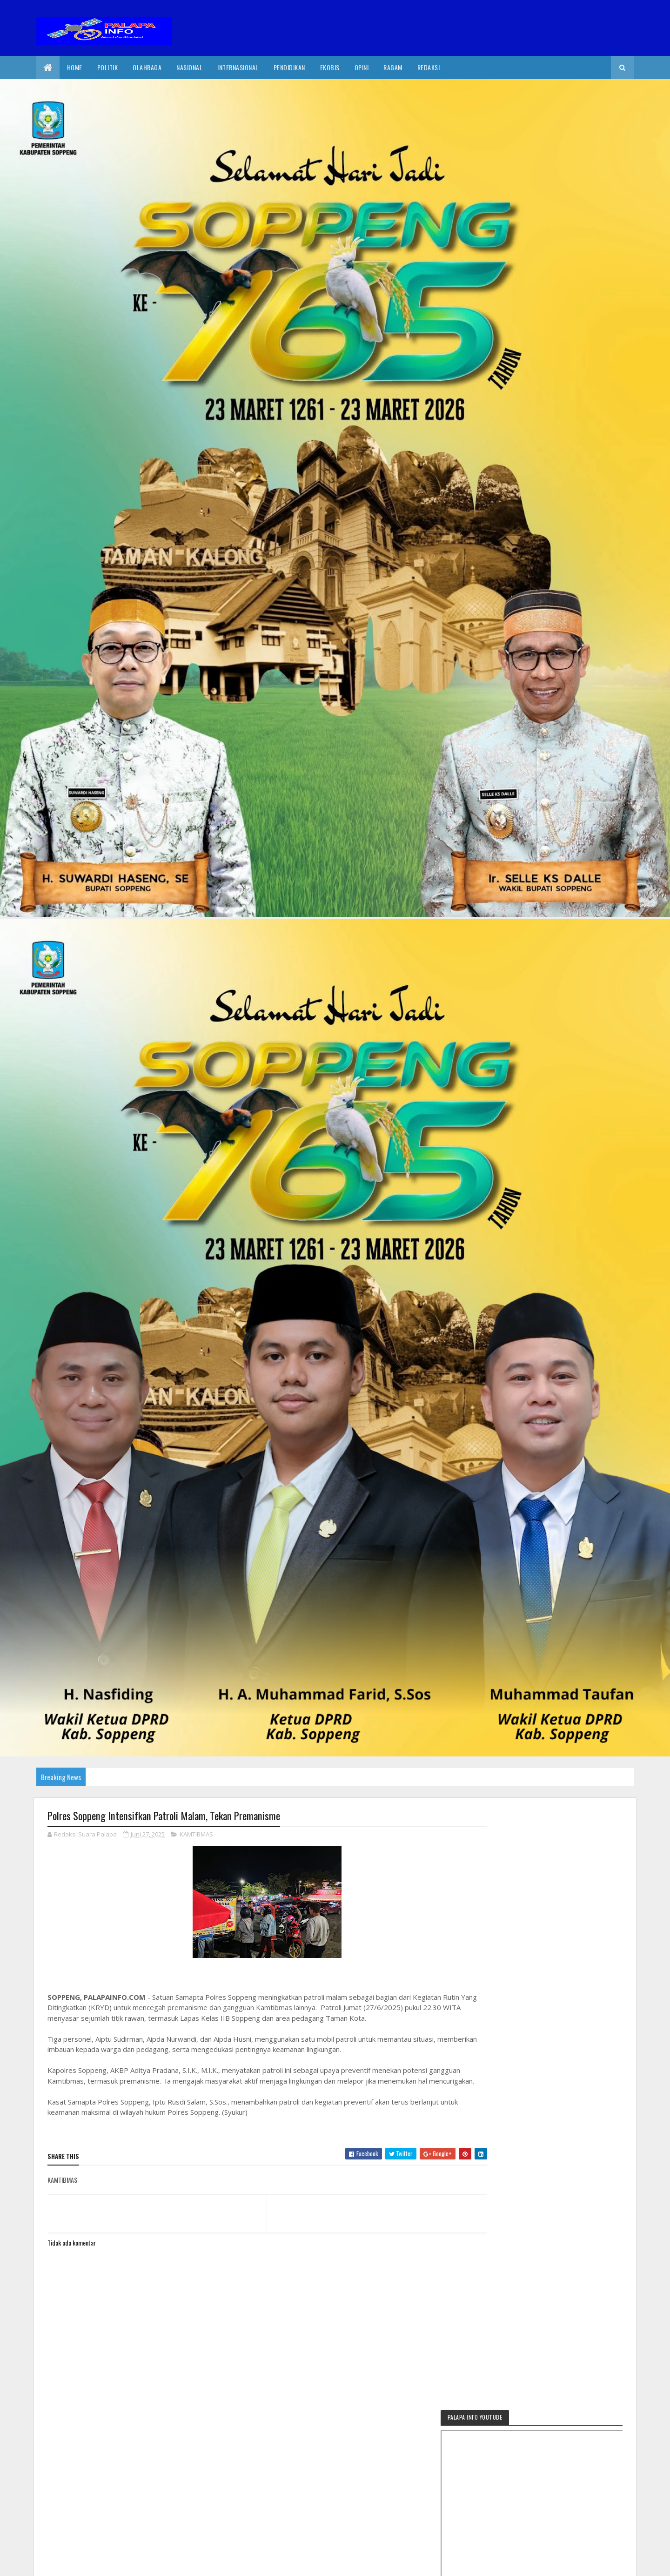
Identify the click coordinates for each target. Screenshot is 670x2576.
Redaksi (428, 67)
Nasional (189, 67)
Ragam (392, 67)
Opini (362, 67)
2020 (81, 2563)
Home (74, 67)
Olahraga (147, 67)
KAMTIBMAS (196, 1834)
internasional (238, 67)
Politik (107, 67)
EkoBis (330, 67)
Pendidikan (289, 67)
